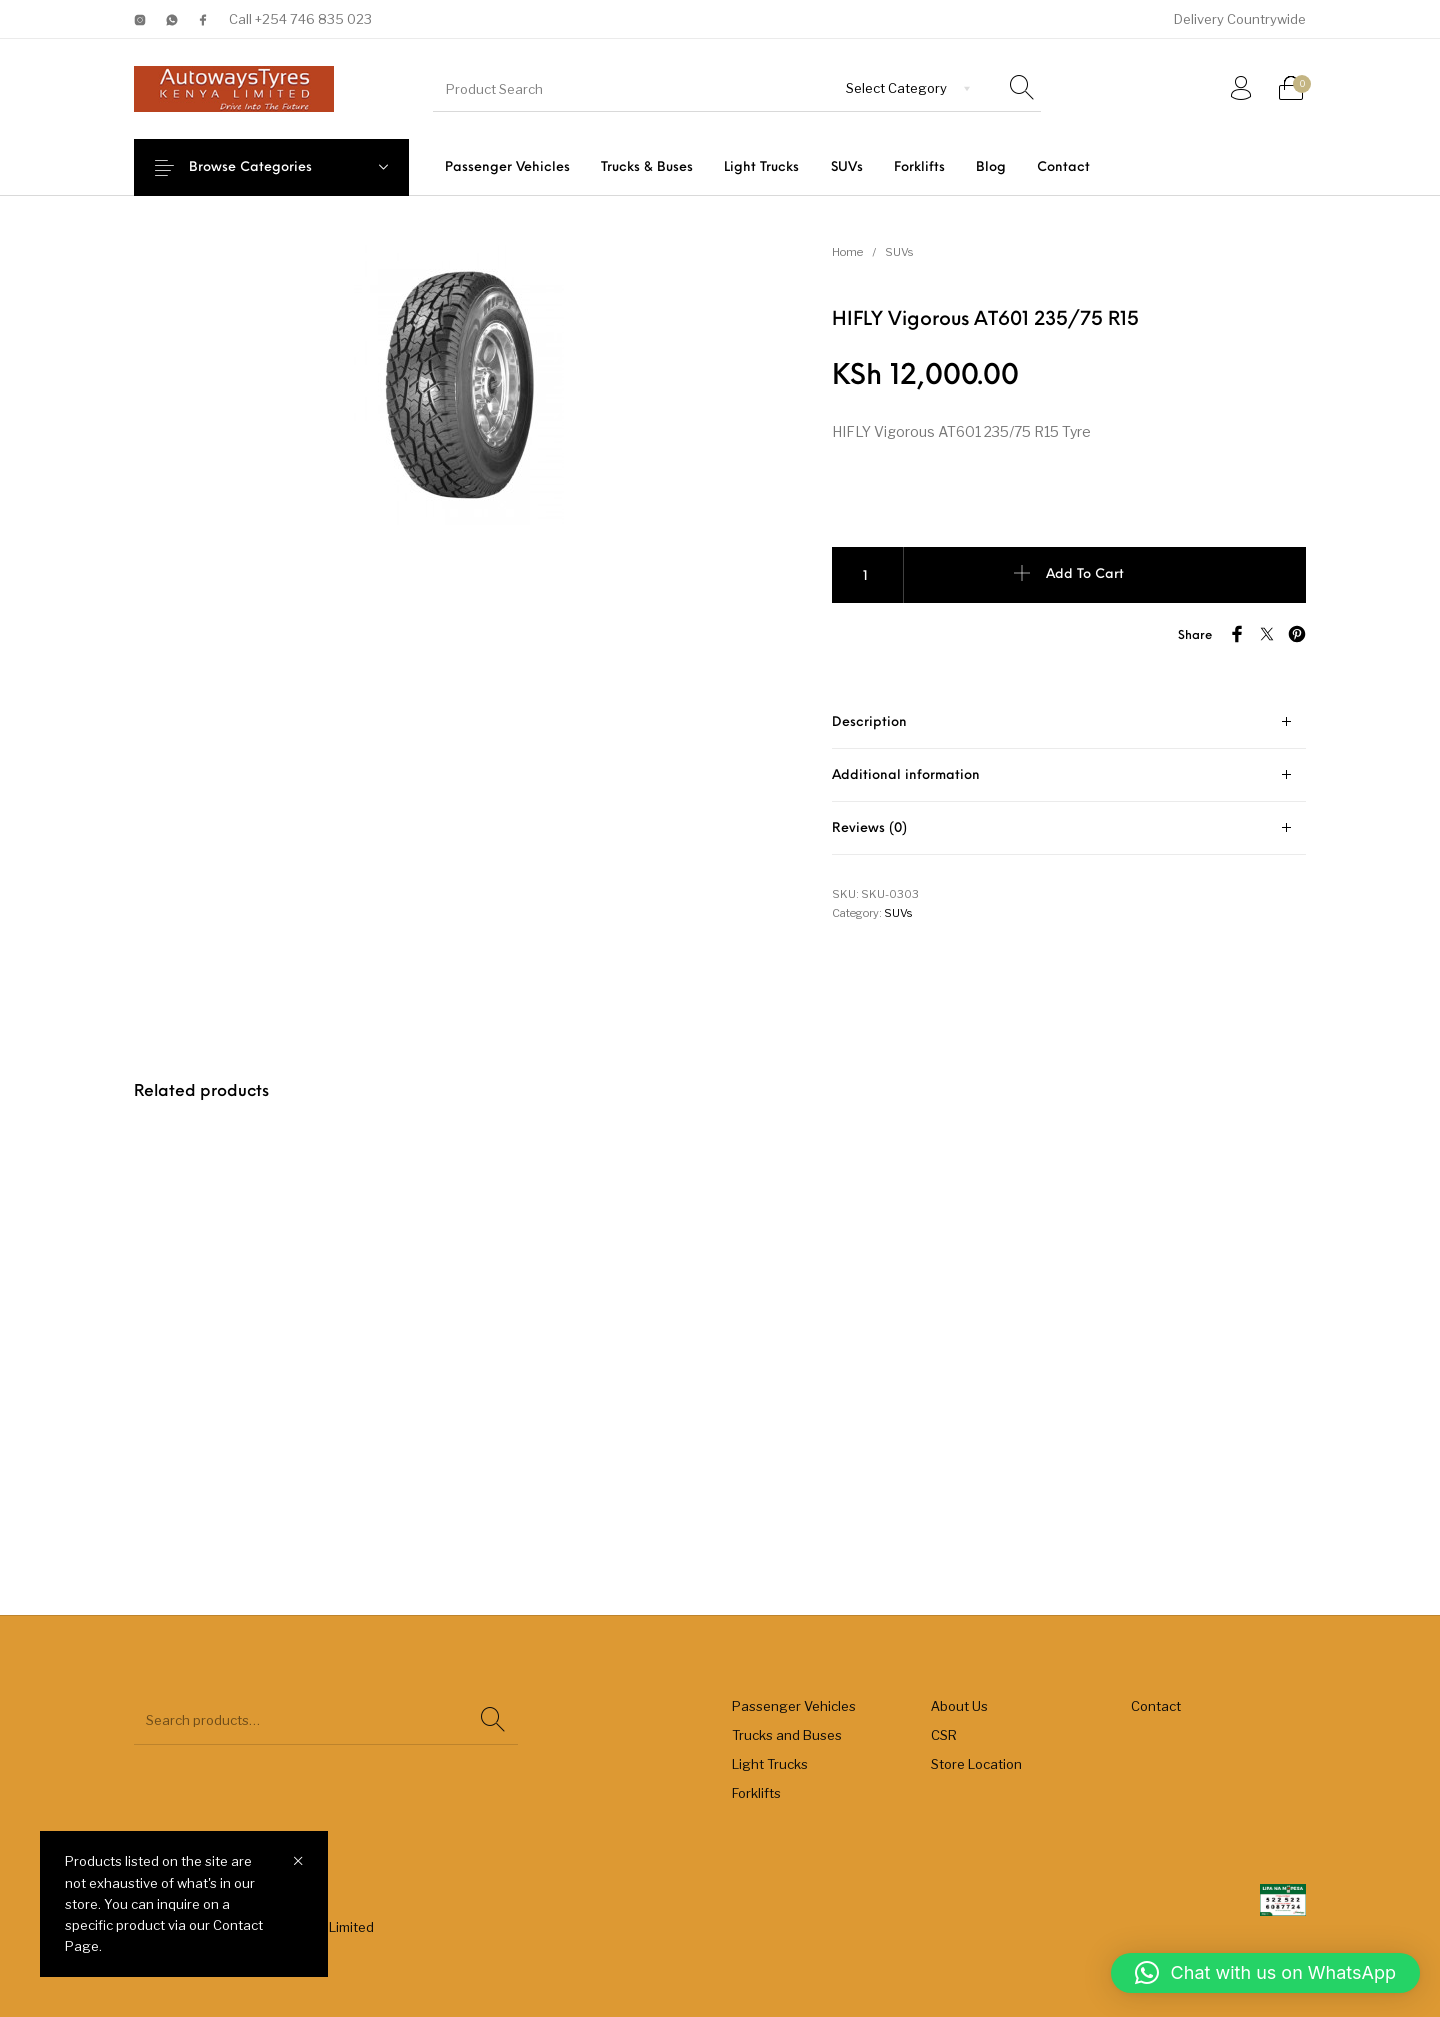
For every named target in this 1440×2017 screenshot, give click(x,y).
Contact (1156, 1706)
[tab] (1069, 722)
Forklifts (756, 1793)
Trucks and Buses (787, 1735)
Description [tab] (869, 722)
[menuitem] (507, 167)
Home (847, 252)
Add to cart (1085, 574)
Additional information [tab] (906, 775)
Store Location (976, 1764)
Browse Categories (265, 167)
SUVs (899, 252)
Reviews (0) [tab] (869, 828)
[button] (1265, 1973)
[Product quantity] (868, 575)
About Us (959, 1706)
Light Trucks (770, 1764)
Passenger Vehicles (794, 1706)
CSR (944, 1735)
